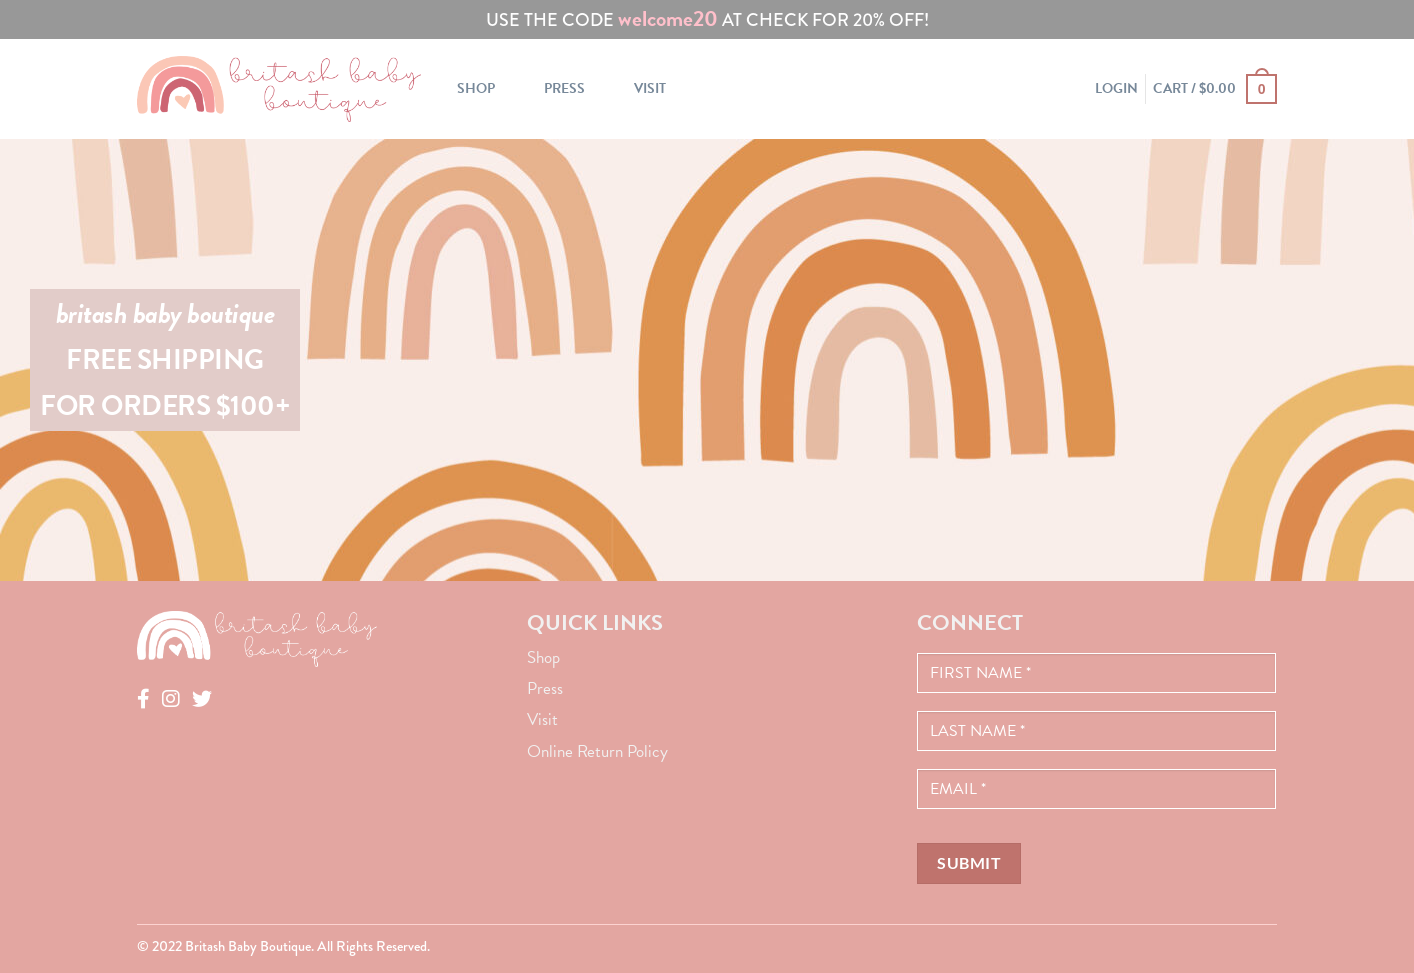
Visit (650, 88)
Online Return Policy (597, 751)
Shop (476, 88)
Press (564, 88)
